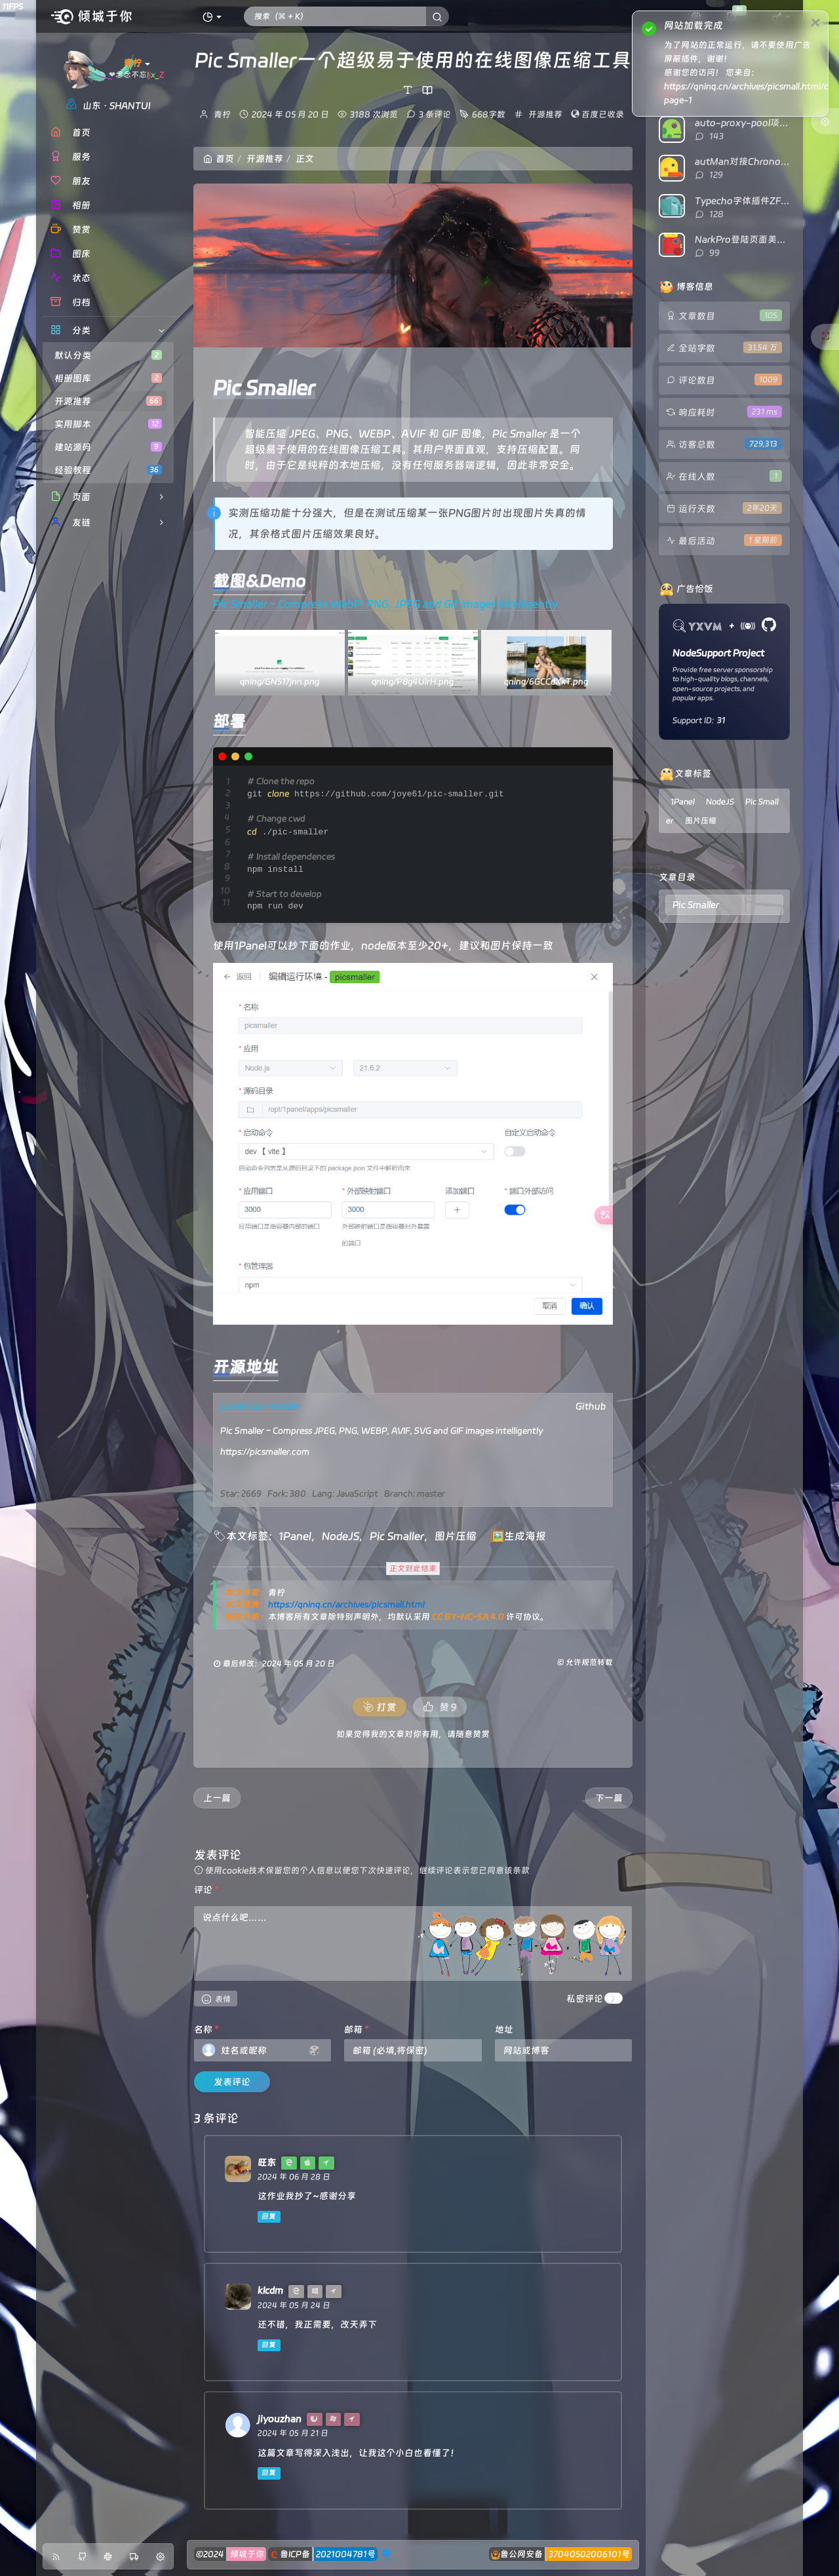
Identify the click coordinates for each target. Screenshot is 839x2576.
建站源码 (108, 447)
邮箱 (356, 2029)
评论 (206, 1889)
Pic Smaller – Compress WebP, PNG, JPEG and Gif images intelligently (385, 604)
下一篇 (609, 1798)
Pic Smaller (397, 1536)
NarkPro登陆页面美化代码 (749, 239)
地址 (504, 2029)
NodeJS (340, 1536)
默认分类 (108, 355)
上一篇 (217, 1798)
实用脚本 (108, 424)
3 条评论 (435, 114)
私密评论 (584, 1998)
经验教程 (108, 470)
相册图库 (108, 378)
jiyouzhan (280, 2418)
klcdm (270, 2290)
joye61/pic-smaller (260, 1406)
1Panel (295, 1536)
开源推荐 (108, 401)
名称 (206, 2029)
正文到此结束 (413, 1568)
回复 (269, 2216)
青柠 (222, 114)
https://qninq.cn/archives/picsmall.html (346, 1604)
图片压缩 (456, 1536)
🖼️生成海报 (518, 1536)
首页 (218, 158)
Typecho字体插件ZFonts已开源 (762, 200)
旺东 (267, 2162)
